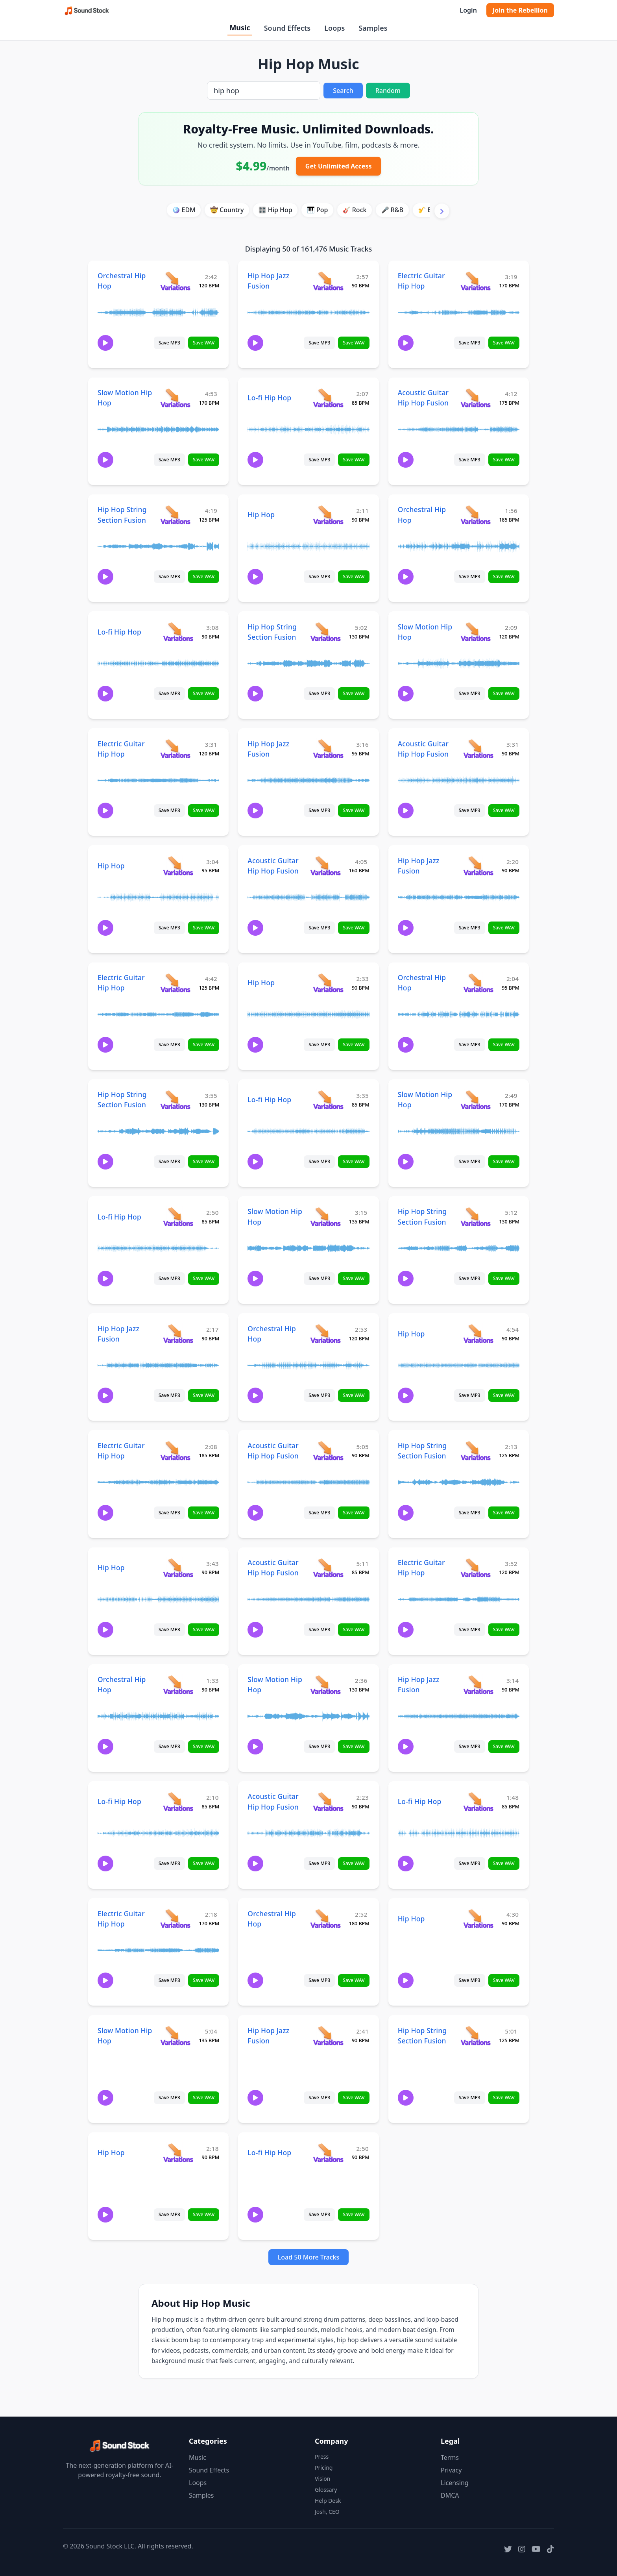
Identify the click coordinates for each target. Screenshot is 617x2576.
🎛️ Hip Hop (275, 209)
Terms (450, 2457)
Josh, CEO (327, 2511)
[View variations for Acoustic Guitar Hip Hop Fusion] (475, 398)
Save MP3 (169, 342)
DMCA (450, 2495)
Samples (372, 28)
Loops (334, 28)
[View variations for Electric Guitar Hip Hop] (475, 281)
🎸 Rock (355, 209)
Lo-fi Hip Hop (269, 397)
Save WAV (203, 342)
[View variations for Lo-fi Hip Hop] (328, 398)
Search (343, 90)
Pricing (324, 2467)
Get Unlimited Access (338, 166)
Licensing (455, 2482)
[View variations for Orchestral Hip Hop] (175, 281)
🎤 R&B (392, 209)
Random (388, 90)
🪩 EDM (183, 209)
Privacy (451, 2470)
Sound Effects (287, 28)
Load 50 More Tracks (309, 2257)
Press (322, 2456)
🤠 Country (227, 209)
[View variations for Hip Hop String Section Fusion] (175, 515)
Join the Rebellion (520, 10)
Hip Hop (261, 514)
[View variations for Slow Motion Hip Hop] (175, 398)
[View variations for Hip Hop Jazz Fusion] (328, 281)
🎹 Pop (317, 209)
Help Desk (328, 2500)
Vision (322, 2478)
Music (239, 27)
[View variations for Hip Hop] (328, 515)
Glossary (326, 2489)
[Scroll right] (441, 211)
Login (468, 10)
